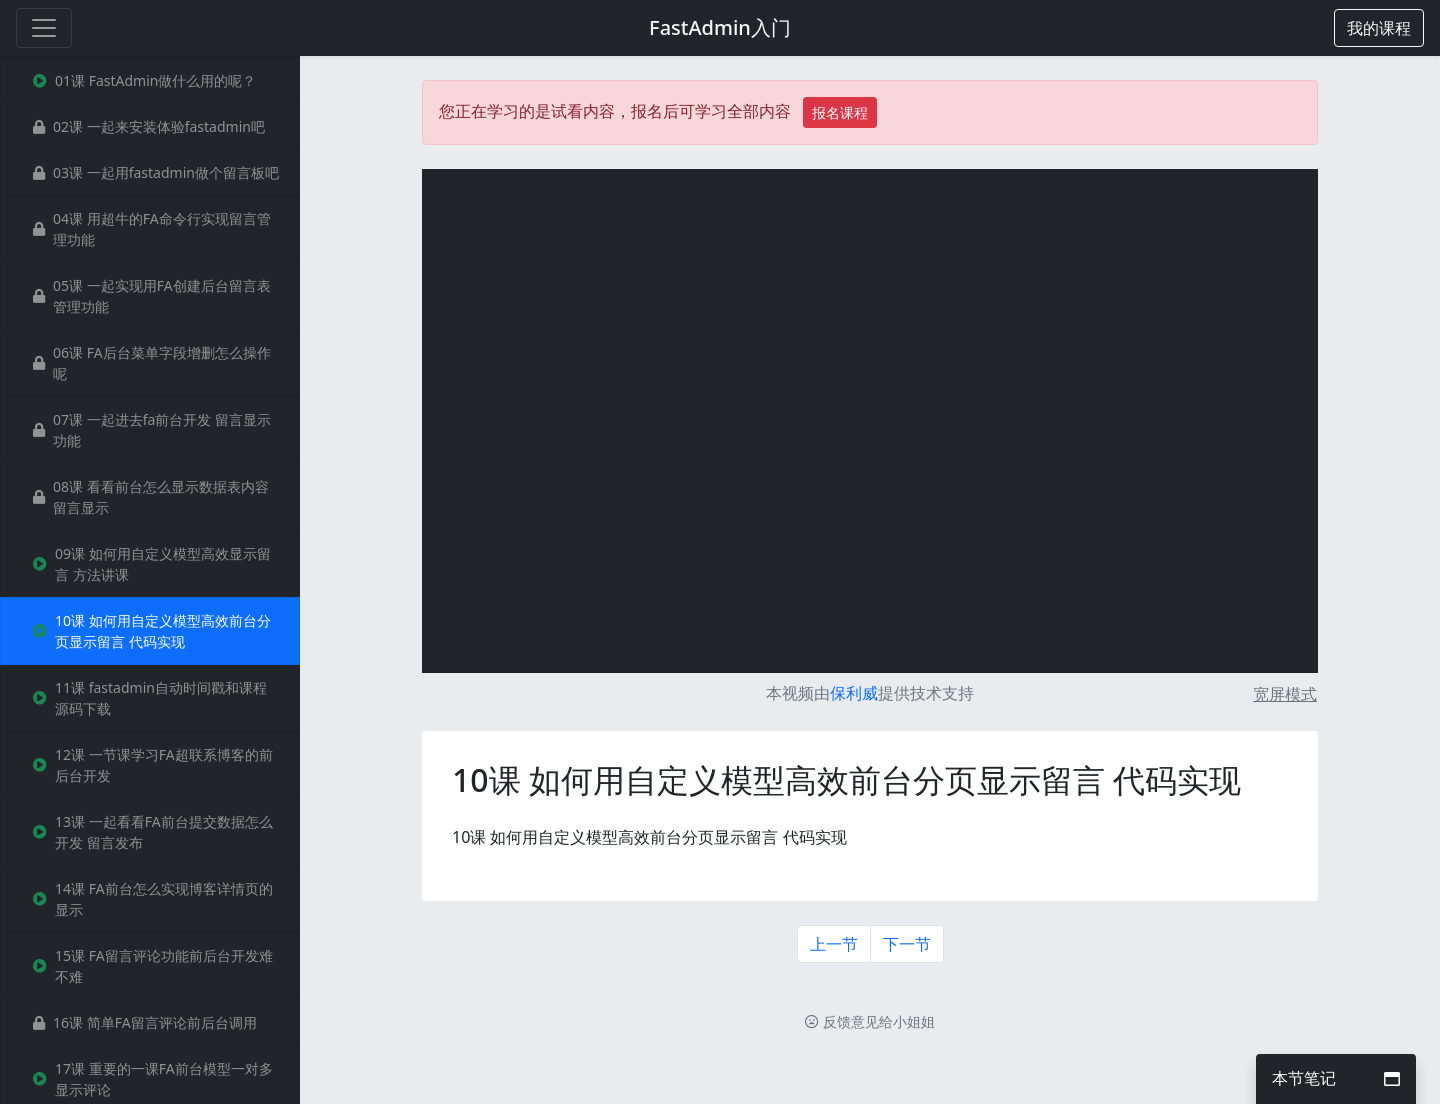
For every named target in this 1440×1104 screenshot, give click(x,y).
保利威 (854, 693)
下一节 (907, 944)
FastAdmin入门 (720, 27)
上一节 (834, 944)
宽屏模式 (1285, 694)
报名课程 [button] (840, 112)
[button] (1379, 28)
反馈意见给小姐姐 (870, 1021)
